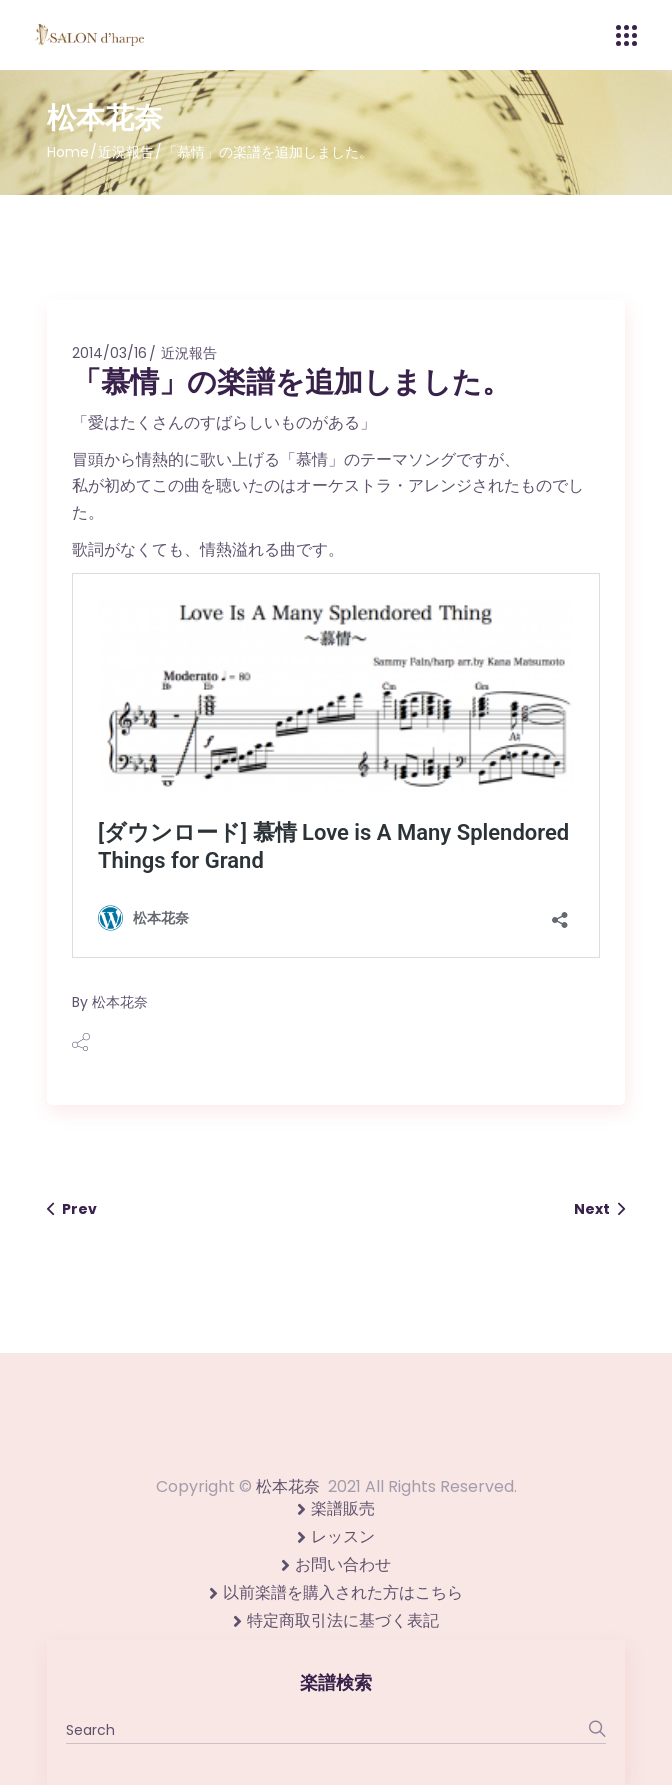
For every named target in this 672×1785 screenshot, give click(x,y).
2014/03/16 (109, 353)
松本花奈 (120, 1002)
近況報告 (126, 152)
